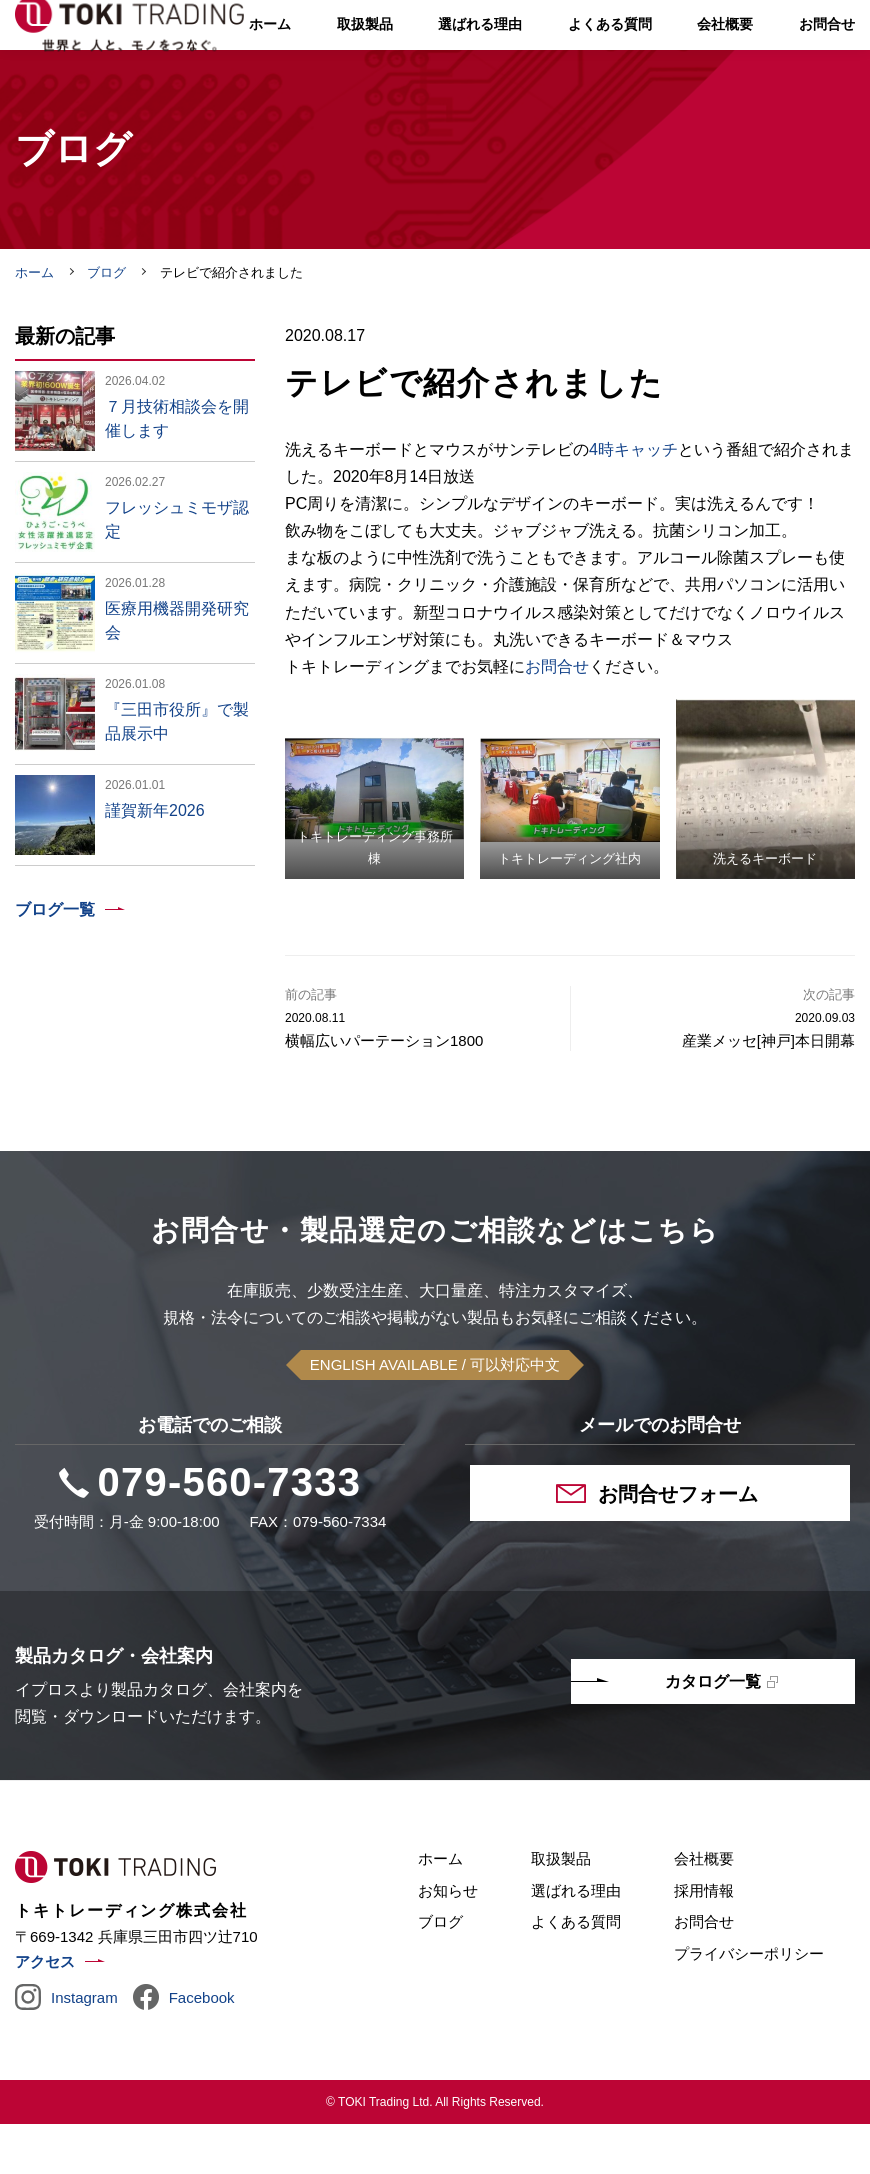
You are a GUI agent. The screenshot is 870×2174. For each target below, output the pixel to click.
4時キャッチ (633, 499)
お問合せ (557, 716)
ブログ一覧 (55, 959)
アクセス (45, 2011)
